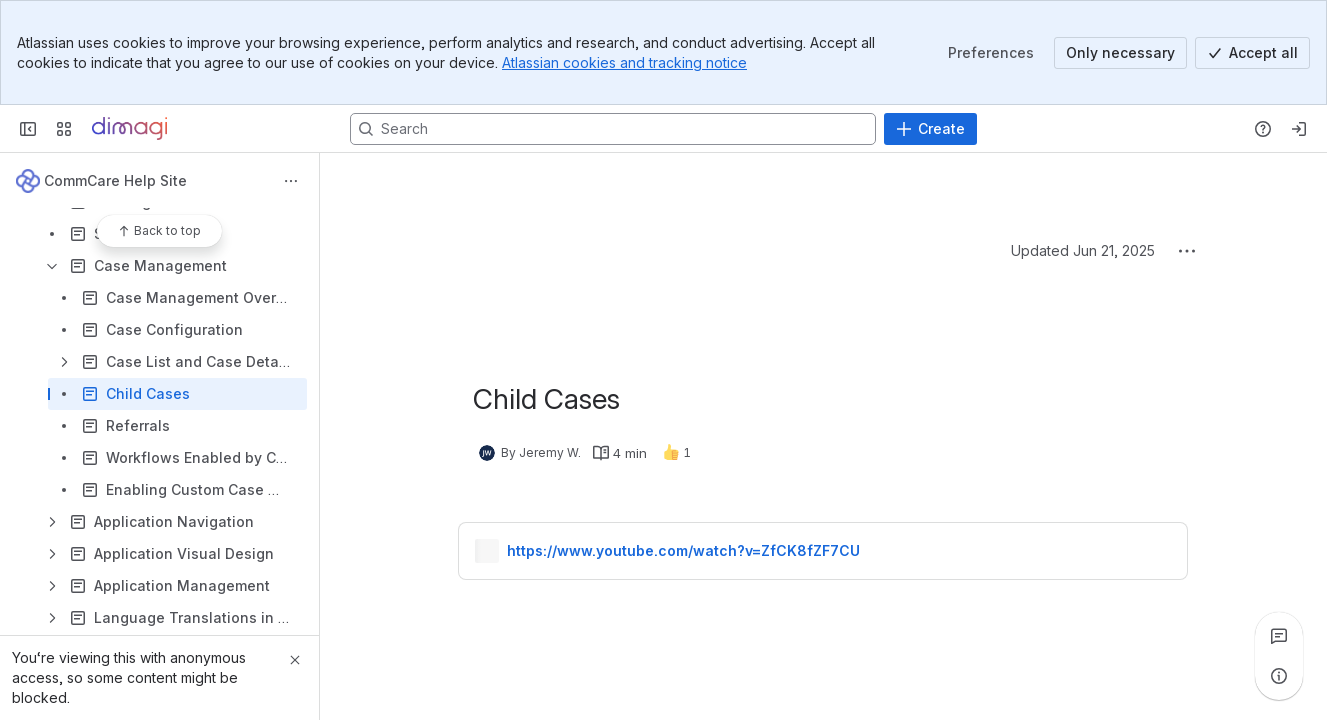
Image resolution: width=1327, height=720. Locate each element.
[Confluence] (129, 129)
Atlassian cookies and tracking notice (624, 62)
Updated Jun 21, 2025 (1083, 250)
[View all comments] (1279, 636)
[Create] (930, 129)
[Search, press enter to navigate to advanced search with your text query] (613, 129)
